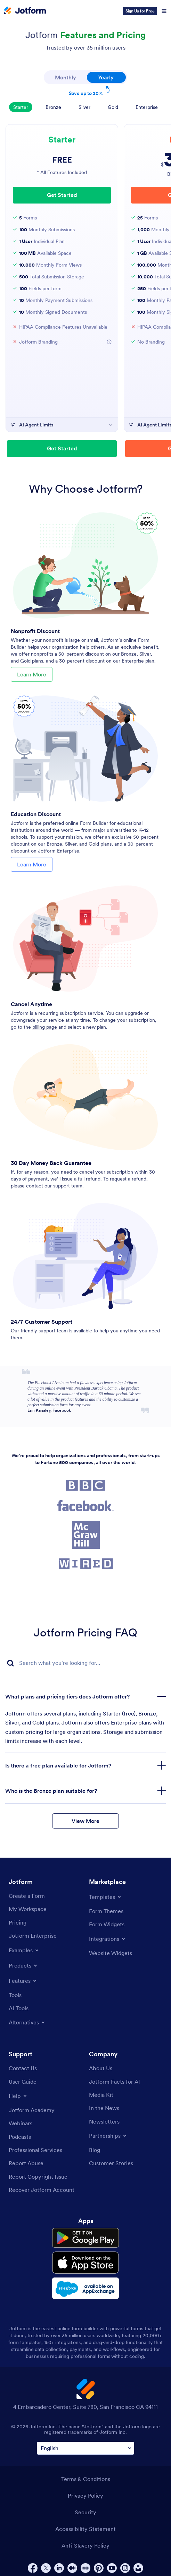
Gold (113, 107)
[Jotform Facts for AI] (114, 2081)
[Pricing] (17, 1922)
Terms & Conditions (85, 2475)
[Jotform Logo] (25, 11)
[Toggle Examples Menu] (24, 1950)
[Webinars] (20, 2123)
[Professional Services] (35, 2149)
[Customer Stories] (111, 2163)
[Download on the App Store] (85, 2261)
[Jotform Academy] (32, 2110)
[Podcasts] (20, 2136)
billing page (44, 1027)
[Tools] (15, 1995)
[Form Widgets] (106, 1924)
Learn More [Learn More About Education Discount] (31, 864)
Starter (20, 107)
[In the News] (104, 2108)
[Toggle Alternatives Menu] (27, 2022)
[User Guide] (22, 2081)
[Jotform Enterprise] (33, 1935)
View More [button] (85, 1820)
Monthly (65, 77)
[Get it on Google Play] (85, 2237)
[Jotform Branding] (109, 341)
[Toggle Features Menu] (23, 1980)
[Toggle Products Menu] (23, 1965)
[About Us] (100, 2068)
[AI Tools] (18, 2008)
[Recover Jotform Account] (41, 2189)
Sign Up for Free (139, 11)
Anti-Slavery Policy (85, 2541)
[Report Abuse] (26, 2163)
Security (85, 2508)
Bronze (53, 107)
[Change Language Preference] (85, 2444)
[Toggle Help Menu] (18, 2095)
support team (67, 1186)
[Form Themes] (106, 1911)
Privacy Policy (85, 2491)
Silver (84, 107)
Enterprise (147, 107)
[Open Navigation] (164, 11)
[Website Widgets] (110, 1953)
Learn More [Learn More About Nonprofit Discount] (31, 674)
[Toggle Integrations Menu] (107, 1938)
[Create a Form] (27, 1895)
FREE (62, 159)
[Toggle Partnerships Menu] (108, 2135)
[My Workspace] (28, 1909)
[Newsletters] (104, 2121)
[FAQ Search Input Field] (85, 1663)
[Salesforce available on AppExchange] (85, 2285)
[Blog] (94, 2149)
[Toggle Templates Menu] (105, 1896)
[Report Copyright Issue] (38, 2176)
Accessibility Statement (85, 2525)
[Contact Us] (23, 2068)
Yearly (112, 76)
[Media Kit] (101, 2094)
